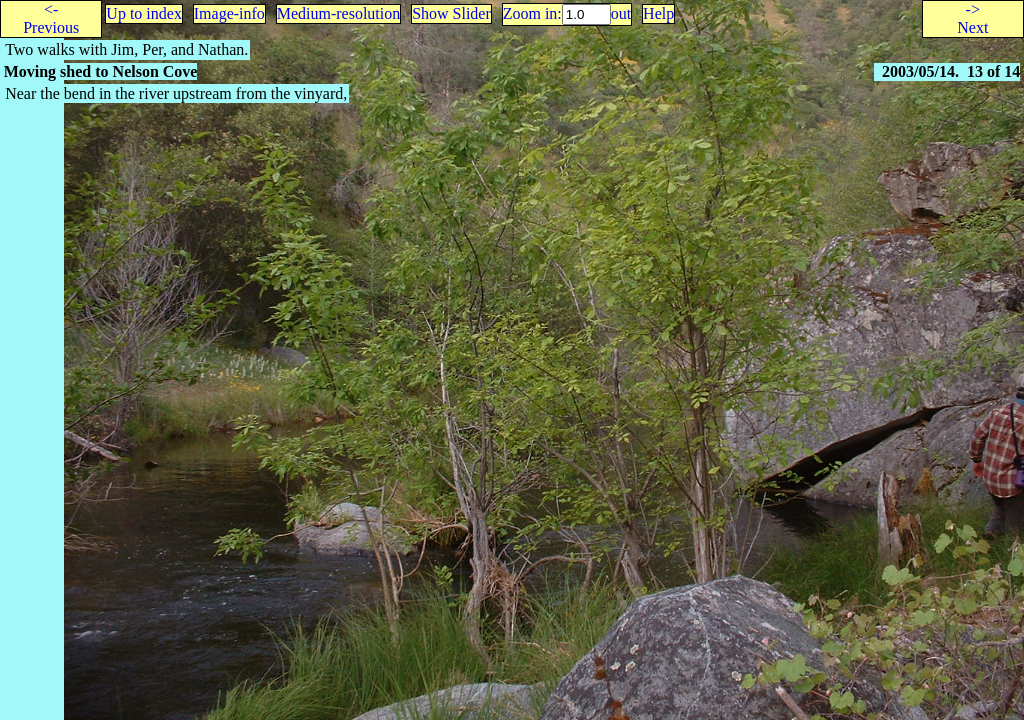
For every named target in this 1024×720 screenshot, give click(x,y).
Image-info (229, 13)
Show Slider (451, 13)
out (621, 13)
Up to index (144, 13)
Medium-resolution (339, 13)
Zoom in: (532, 13)
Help (658, 13)
